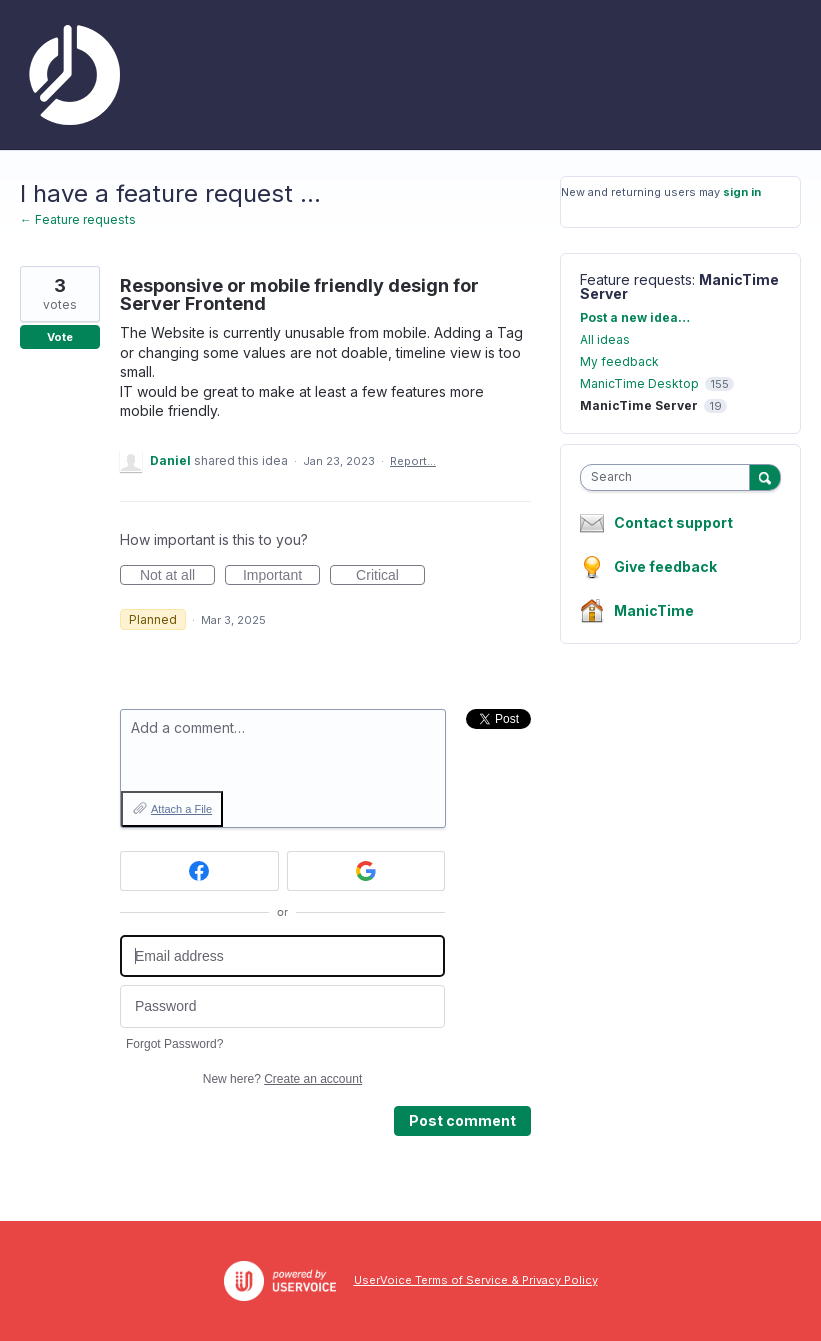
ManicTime (654, 610)
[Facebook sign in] (199, 871)
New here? (282, 1079)
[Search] (765, 477)
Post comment (462, 1120)
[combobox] (669, 477)
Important (281, 576)
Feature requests (636, 279)
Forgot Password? (174, 1044)
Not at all (177, 576)
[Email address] (282, 956)
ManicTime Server (639, 405)
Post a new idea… (635, 317)
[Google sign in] (366, 871)
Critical (390, 576)
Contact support (673, 523)
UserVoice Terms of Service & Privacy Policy (476, 1280)
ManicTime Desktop (639, 383)
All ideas (605, 339)
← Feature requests (78, 219)
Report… (413, 461)
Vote (60, 337)
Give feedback (665, 566)
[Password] (282, 1006)
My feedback (619, 361)
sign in (742, 192)
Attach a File (181, 809)
